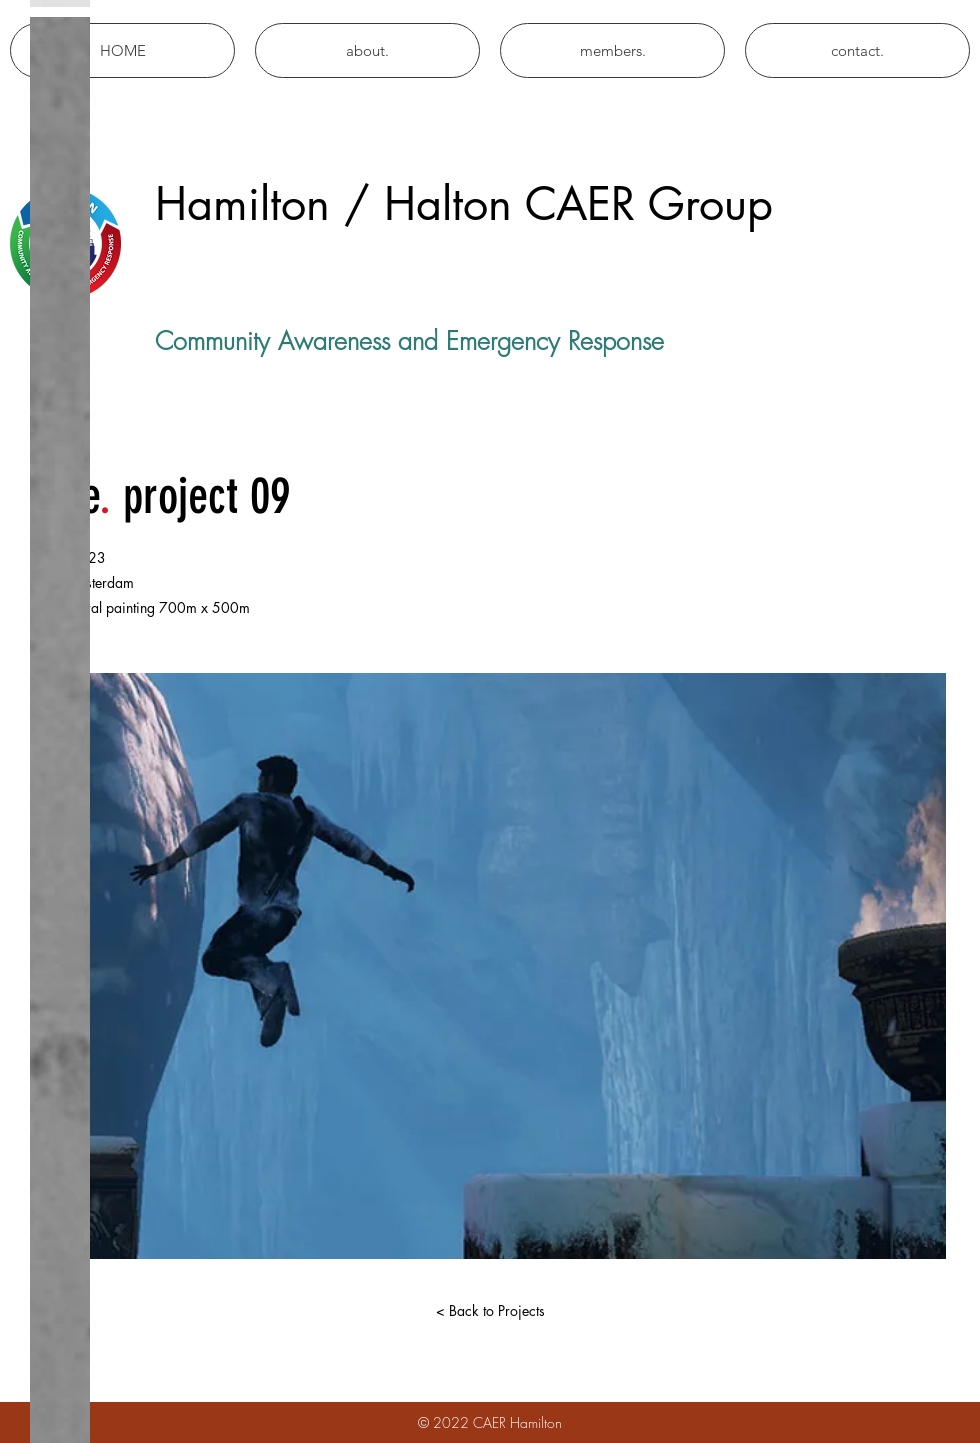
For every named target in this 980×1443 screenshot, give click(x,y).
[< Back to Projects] (490, 1311)
